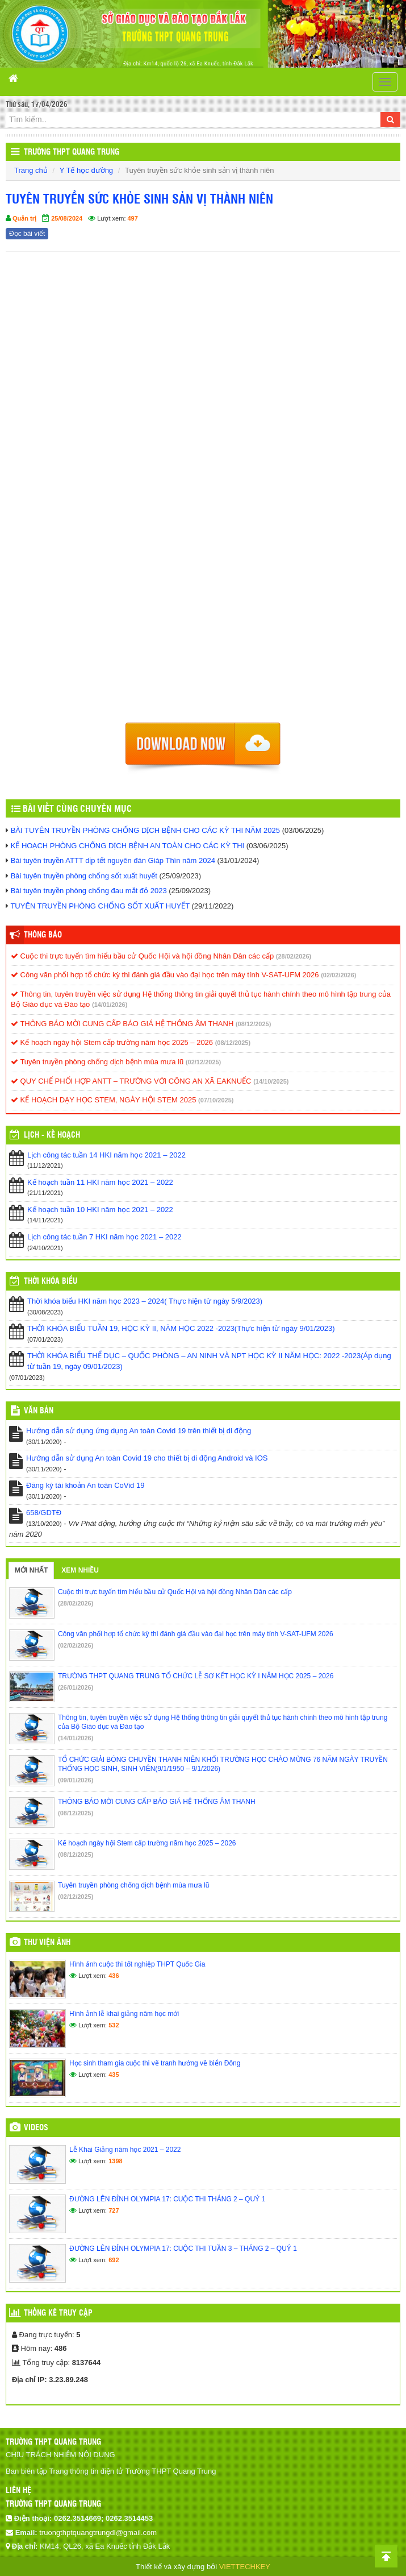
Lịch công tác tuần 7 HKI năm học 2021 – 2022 (104, 1237)
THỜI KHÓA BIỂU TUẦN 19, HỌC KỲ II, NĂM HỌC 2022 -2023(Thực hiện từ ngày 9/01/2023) (181, 1328)
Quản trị (24, 218)
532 (113, 2025)
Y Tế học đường (86, 170)
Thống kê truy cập (58, 2313)
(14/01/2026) (109, 1004)
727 (113, 2210)
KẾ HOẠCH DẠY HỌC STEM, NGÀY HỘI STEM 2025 (103, 1100)
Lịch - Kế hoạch (52, 1135)
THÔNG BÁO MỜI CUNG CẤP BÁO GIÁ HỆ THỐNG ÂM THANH (122, 1023)
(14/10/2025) (270, 1081)
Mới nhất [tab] (31, 1570)
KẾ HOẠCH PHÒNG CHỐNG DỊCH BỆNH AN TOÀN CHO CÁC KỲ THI (128, 845)
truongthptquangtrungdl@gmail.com (98, 2532)
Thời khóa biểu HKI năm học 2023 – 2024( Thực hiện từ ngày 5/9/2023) (144, 1301)
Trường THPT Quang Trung (71, 152)
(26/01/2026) (75, 1687)
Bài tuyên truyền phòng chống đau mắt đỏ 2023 (89, 890)
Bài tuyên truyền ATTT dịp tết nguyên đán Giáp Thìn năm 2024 (113, 860)
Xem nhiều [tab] (80, 1570)
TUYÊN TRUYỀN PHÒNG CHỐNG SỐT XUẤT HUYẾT (100, 906)
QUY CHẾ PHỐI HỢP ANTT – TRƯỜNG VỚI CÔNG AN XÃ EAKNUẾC (131, 1081)
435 (113, 2074)
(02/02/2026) (338, 975)
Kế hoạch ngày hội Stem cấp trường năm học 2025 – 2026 (112, 1042)
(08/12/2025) (253, 1024)
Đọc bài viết (27, 234)
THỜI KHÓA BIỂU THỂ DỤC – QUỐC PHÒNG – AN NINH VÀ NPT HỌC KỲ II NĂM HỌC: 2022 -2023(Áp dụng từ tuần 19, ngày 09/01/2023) (209, 1361)
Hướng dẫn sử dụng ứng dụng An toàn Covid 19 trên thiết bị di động (138, 1430)
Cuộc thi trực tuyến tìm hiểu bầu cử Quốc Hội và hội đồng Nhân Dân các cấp (142, 956)
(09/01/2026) (75, 1780)
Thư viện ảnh (47, 1943)
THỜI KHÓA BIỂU (50, 1281)
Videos (36, 2128)
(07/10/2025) (215, 1100)
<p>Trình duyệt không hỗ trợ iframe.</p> (203, 490)
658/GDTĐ (43, 1512)
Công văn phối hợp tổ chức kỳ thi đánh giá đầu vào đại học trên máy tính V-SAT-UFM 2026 (165, 974)
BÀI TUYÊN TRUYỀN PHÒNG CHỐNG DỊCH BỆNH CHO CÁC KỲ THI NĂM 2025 (145, 830)
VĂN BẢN (38, 1411)
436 (113, 1975)
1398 (115, 2161)
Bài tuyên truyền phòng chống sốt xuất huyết (84, 876)
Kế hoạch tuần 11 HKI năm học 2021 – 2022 (100, 1182)
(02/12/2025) (203, 1062)
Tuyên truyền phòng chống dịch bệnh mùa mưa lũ (97, 1061)
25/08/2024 (66, 218)
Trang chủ (31, 170)
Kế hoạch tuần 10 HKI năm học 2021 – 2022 (100, 1209)
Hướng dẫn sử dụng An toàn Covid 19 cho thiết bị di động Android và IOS (146, 1458)
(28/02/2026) (293, 956)
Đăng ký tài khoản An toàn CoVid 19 (85, 1485)
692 (113, 2259)
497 (133, 218)
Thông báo (43, 935)
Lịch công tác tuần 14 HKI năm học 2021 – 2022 (106, 1155)
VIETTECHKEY (244, 2566)
